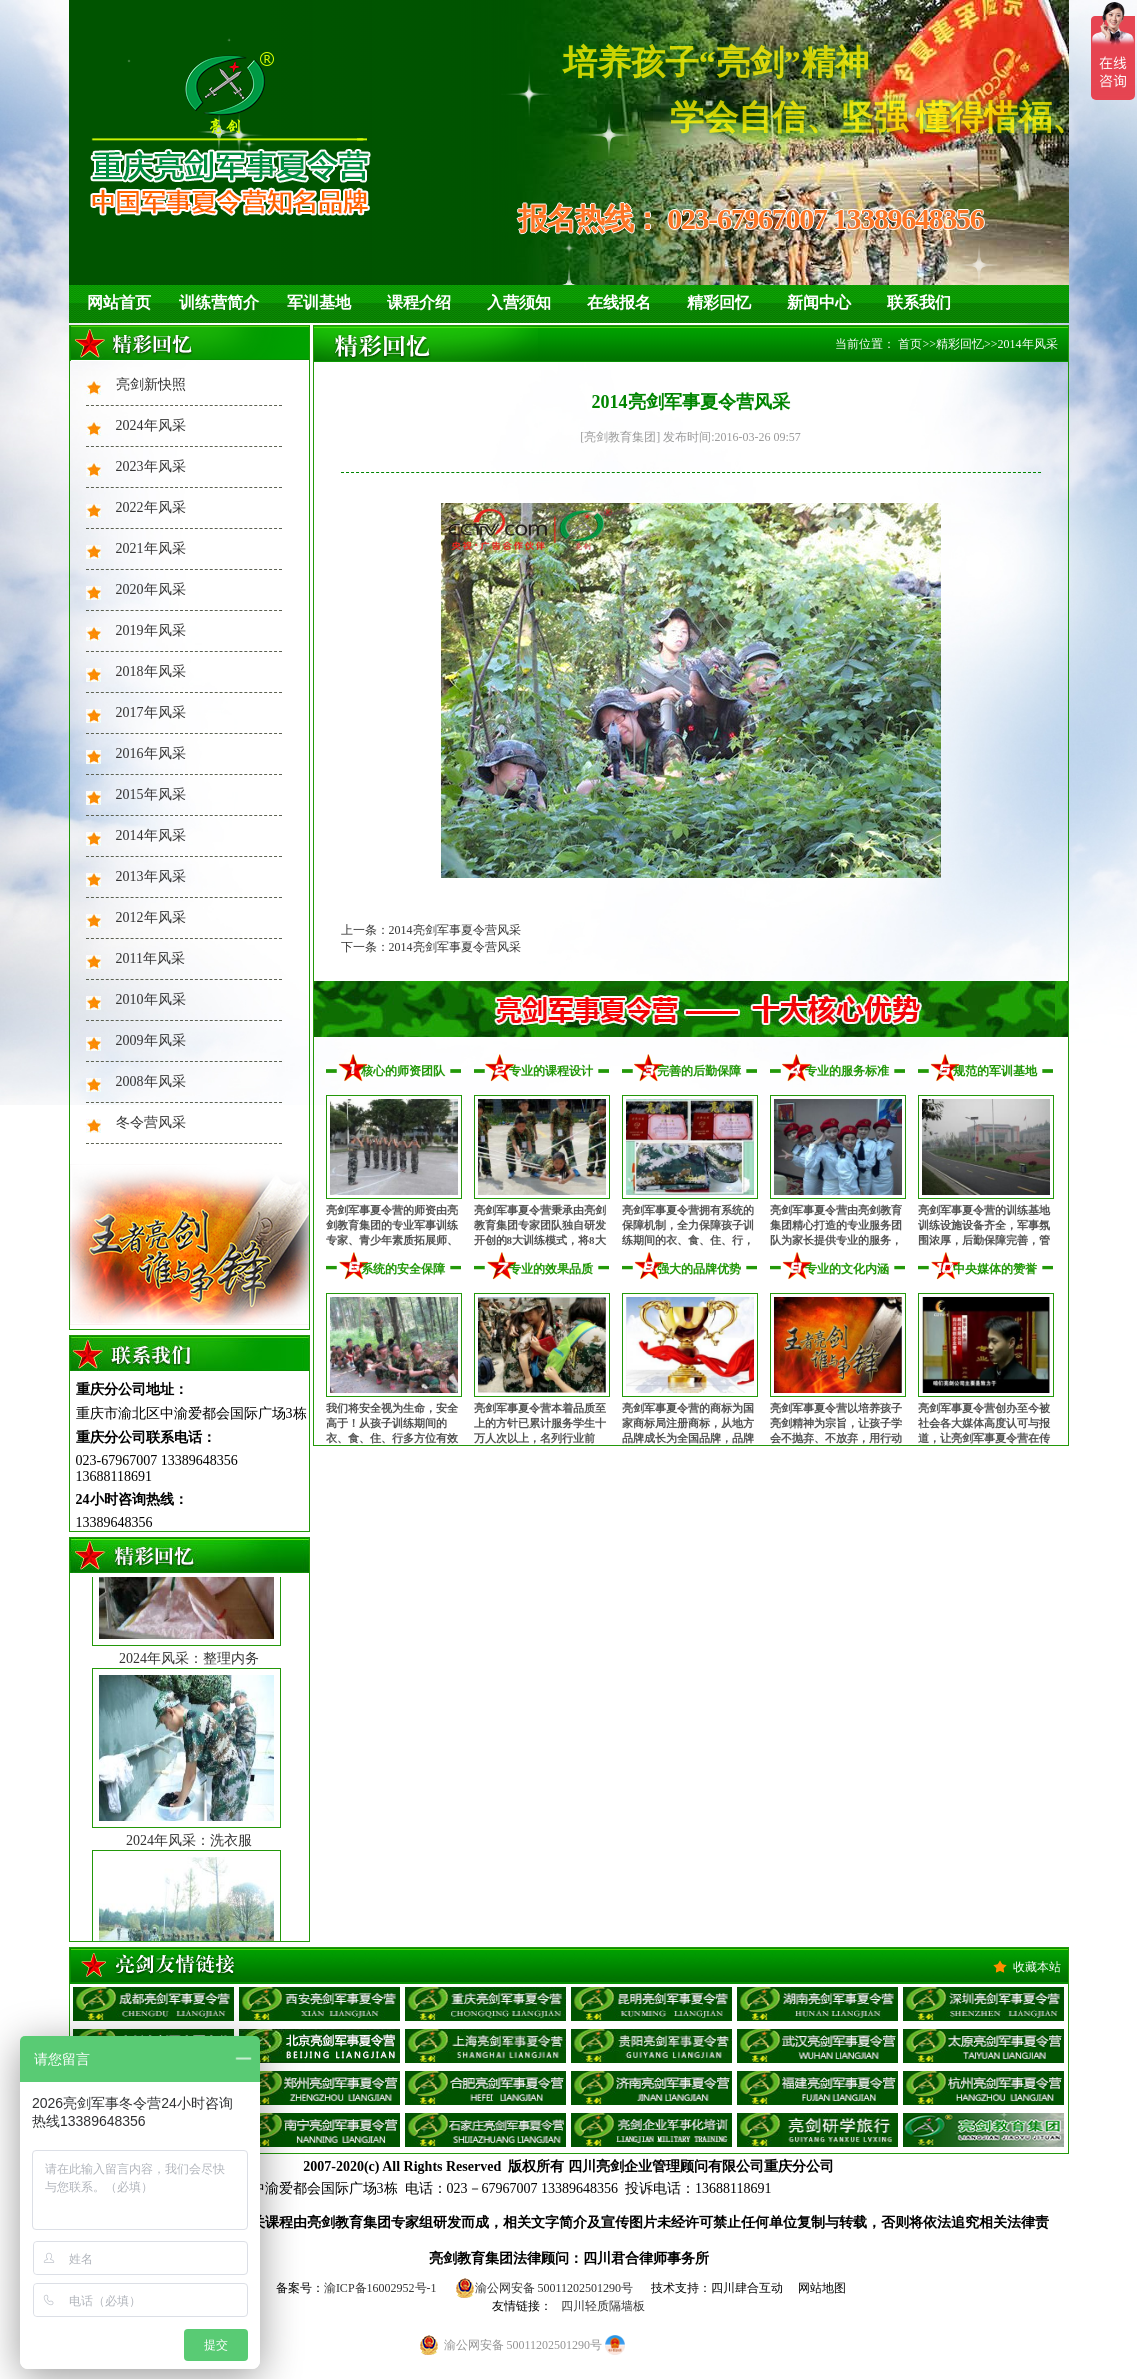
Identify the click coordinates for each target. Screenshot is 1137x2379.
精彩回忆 (719, 302)
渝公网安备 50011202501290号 (544, 2288)
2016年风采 (151, 753)
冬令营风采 (151, 1122)
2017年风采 (151, 712)
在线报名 (619, 302)
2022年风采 (151, 507)
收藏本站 (1037, 1967)
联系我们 (919, 302)
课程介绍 (419, 302)
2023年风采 (151, 466)
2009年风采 (151, 1040)
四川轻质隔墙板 (603, 2306)
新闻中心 (819, 302)
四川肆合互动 (747, 2288)
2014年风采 (151, 835)
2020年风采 (151, 589)
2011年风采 (150, 958)
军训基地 (319, 302)
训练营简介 (219, 302)
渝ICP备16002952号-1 (380, 2288)
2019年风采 (151, 630)
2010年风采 (151, 999)
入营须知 (519, 302)
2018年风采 (151, 671)
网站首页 (119, 302)
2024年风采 (151, 425)
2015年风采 (151, 794)
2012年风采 (151, 917)
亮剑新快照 (151, 384)
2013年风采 (151, 876)
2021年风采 (151, 548)
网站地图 (822, 2288)
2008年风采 (151, 1081)
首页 (910, 344)
